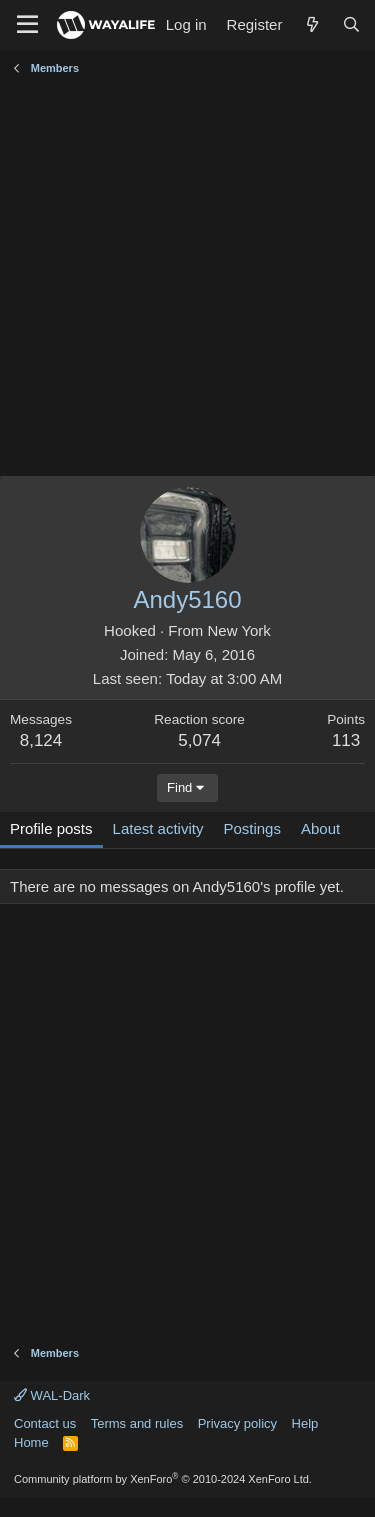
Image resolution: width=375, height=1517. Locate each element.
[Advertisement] (187, 278)
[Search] (351, 24)
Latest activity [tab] (158, 828)
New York (239, 630)
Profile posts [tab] (51, 828)
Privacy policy (237, 1423)
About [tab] (320, 828)
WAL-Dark (52, 1395)
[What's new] (311, 24)
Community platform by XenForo (163, 1479)
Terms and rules (137, 1423)
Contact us (45, 1423)
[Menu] (27, 25)
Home (31, 1442)
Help (305, 1423)
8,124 (41, 740)
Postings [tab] (252, 828)
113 (346, 740)
